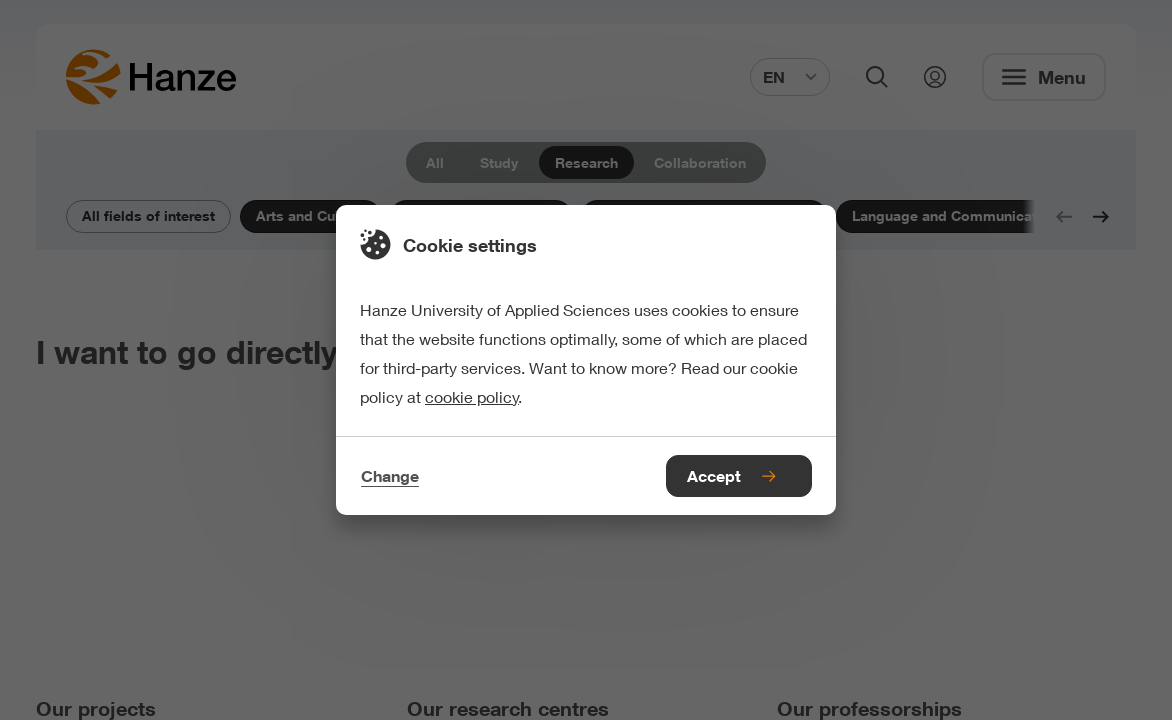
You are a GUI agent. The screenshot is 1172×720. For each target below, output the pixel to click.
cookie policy (472, 396)
